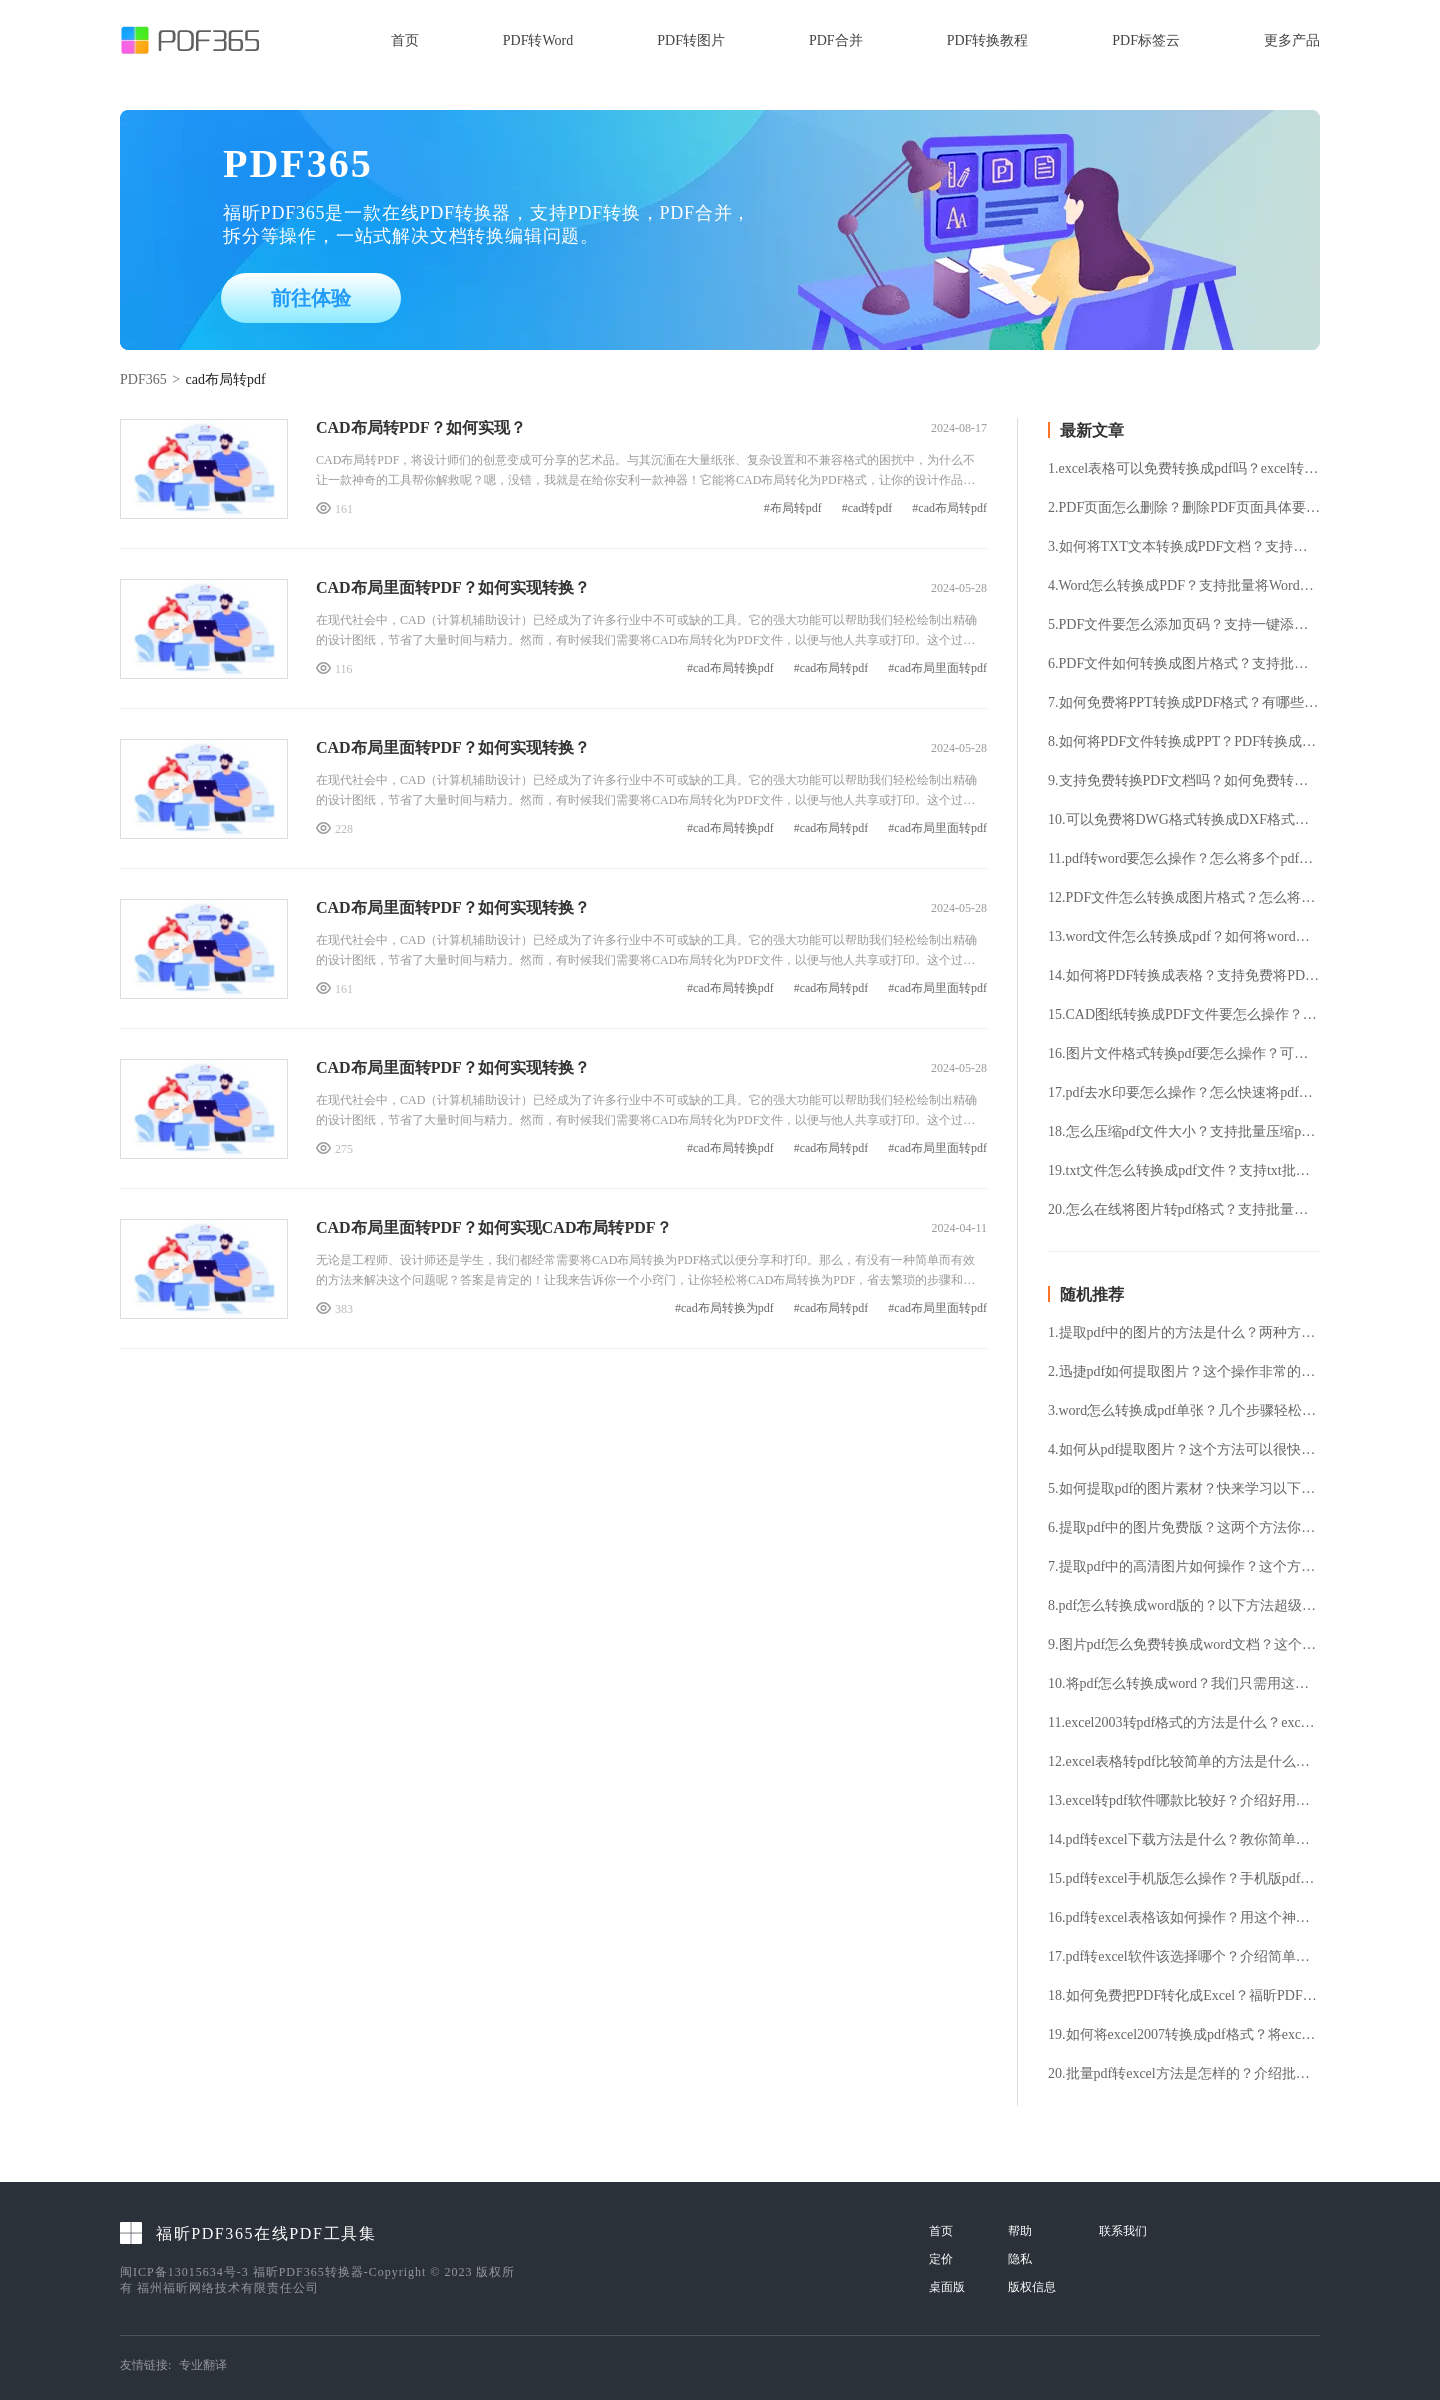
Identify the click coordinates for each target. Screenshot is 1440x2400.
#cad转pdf (867, 508)
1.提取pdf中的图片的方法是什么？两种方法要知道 (1184, 1333)
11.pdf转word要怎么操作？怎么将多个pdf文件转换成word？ (1184, 859)
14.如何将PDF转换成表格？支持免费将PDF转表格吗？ (1184, 976)
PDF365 (143, 379)
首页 (405, 40)
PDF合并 (836, 40)
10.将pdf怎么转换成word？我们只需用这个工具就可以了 (1184, 1684)
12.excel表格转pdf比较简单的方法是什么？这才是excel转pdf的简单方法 (1184, 1762)
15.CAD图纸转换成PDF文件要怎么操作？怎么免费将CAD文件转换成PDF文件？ (1184, 1015)
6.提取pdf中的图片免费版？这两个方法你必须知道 (1184, 1528)
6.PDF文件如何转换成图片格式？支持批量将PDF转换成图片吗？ (1184, 664)
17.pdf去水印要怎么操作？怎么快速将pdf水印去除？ (1184, 1093)
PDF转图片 (691, 40)
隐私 (1020, 2259)
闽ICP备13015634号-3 (184, 2272)
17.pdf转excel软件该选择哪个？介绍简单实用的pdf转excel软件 (1184, 1957)
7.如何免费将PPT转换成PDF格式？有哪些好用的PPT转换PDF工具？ (1184, 703)
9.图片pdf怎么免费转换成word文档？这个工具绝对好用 (1184, 1645)
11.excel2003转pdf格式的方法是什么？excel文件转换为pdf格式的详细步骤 (1184, 1723)
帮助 (1020, 2231)
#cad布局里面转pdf (937, 668)
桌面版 (947, 2287)
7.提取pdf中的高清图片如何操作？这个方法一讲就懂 (1184, 1567)
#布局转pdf (793, 508)
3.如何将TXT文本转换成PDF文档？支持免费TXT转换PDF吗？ (1184, 547)
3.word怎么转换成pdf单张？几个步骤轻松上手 (1184, 1411)
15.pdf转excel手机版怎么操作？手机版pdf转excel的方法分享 (1184, 1879)
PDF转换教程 (988, 40)
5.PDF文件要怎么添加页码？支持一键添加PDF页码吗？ (1184, 625)
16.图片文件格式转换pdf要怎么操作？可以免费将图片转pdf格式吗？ (1184, 1054)
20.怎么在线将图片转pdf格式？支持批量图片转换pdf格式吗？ (1184, 1210)
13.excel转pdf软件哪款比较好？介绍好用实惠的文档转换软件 (1184, 1801)
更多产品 (1292, 40)
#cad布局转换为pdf (724, 1308)
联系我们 (1123, 2231)
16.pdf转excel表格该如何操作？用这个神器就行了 (1184, 1918)
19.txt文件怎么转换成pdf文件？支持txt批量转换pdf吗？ (1184, 1171)
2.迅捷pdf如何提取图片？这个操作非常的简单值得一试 (1184, 1372)
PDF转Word (538, 40)
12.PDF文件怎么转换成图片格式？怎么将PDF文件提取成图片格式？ (1184, 898)
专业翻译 (203, 2365)
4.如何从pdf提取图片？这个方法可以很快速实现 (1184, 1450)
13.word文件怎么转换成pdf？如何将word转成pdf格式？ (1184, 937)
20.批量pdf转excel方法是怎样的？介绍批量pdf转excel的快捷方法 (1184, 2074)
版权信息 (1032, 2287)
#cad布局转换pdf (730, 668)
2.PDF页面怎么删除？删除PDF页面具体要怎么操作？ (1184, 508)
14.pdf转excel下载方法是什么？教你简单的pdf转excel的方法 (1184, 1840)
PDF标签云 (1146, 40)
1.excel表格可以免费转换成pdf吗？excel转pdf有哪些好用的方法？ (1184, 469)
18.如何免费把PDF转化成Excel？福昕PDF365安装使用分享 (1184, 1996)
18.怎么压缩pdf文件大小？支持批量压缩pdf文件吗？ (1184, 1132)
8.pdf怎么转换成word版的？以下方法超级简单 (1184, 1606)
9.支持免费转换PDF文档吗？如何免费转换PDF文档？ (1184, 781)
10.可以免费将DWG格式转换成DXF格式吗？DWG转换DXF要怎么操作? (1184, 820)
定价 (941, 2259)
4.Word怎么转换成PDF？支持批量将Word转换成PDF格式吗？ (1184, 586)
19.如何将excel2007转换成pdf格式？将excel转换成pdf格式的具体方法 (1184, 2035)
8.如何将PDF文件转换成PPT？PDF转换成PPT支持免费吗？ (1184, 742)
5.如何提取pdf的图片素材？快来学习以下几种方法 (1184, 1489)
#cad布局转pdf (949, 508)
